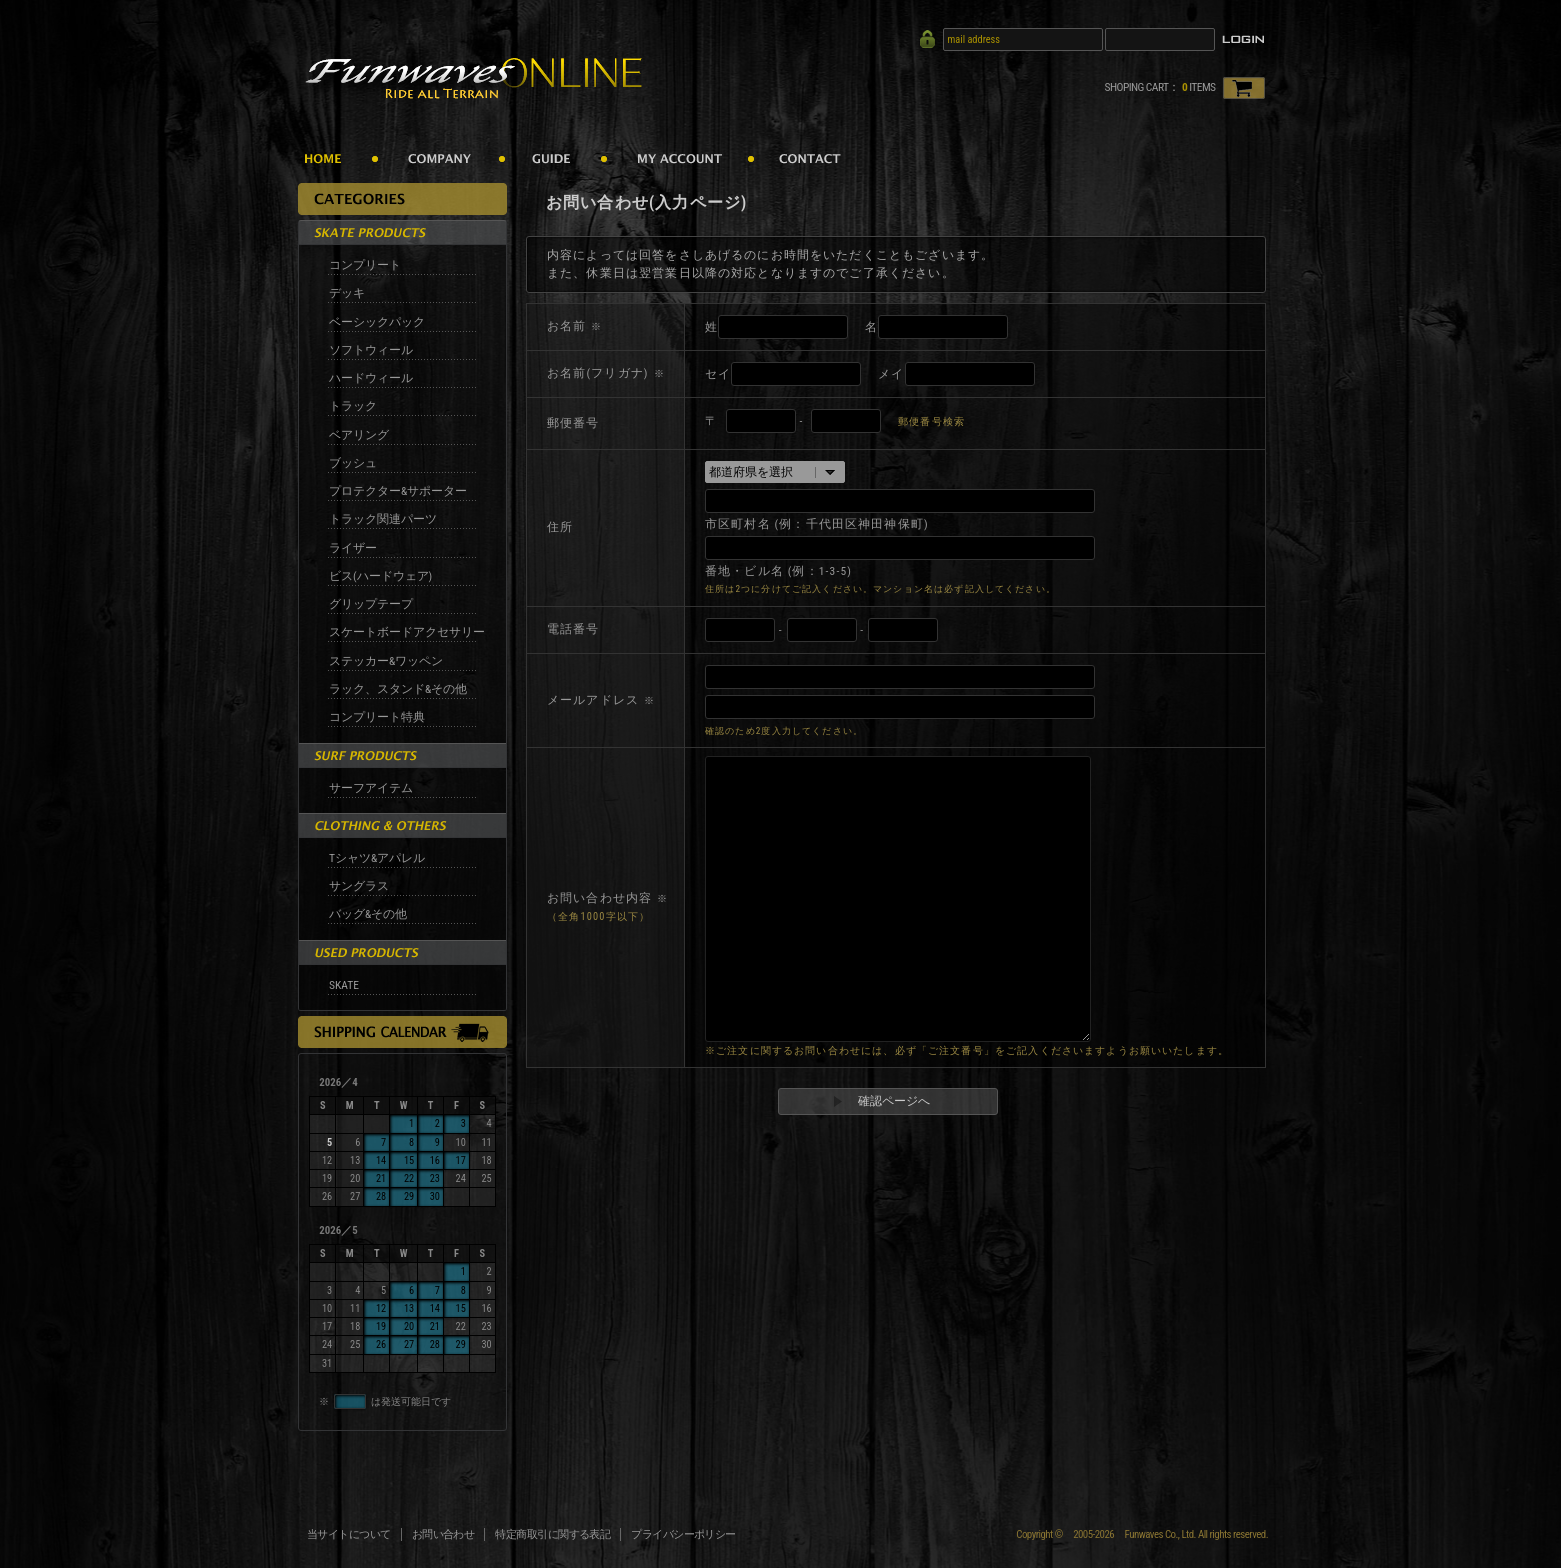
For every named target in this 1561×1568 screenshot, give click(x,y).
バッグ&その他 (368, 914)
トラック (353, 406)
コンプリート (365, 265)
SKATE (344, 985)
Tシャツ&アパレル (377, 858)
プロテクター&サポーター (398, 491)
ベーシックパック (377, 322)
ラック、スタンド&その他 (398, 689)
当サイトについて (349, 1534)
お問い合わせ (443, 1534)
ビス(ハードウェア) (380, 576)
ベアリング (359, 435)
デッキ (347, 293)
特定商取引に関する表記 (552, 1534)
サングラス (359, 886)
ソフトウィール (371, 350)
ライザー (353, 548)
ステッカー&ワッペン (386, 661)
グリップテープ (371, 604)
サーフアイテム (371, 788)
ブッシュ (353, 463)
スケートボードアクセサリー (407, 632)
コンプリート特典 (377, 717)
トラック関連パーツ (383, 519)
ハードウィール (371, 378)
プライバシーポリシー (683, 1534)
